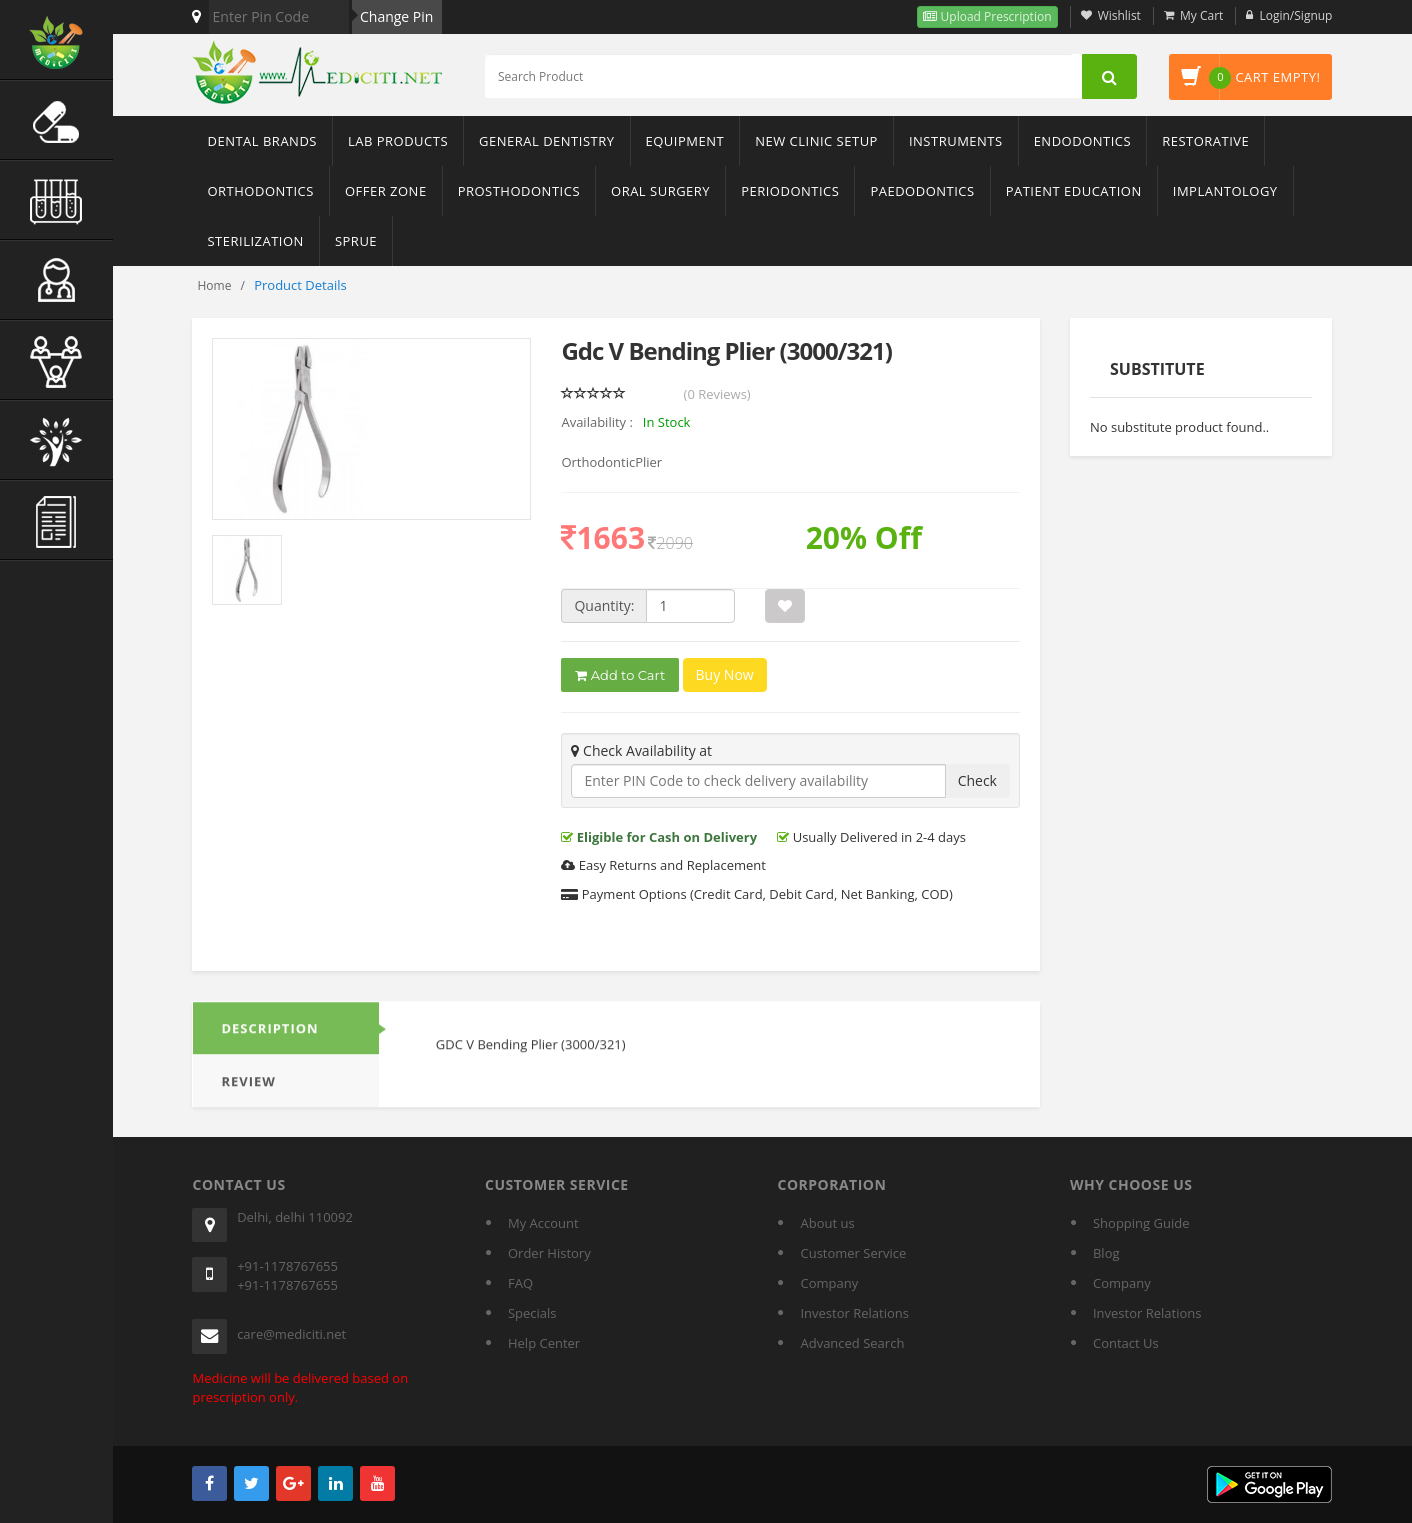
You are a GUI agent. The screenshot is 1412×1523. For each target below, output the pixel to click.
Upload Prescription (994, 16)
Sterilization (255, 241)
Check (977, 780)
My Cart (1201, 15)
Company (829, 1283)
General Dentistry (546, 141)
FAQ (520, 1283)
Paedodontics (922, 191)
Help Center (544, 1343)
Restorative (1205, 141)
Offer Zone (386, 191)
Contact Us (1126, 1343)
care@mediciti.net (291, 1334)
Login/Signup (1295, 15)
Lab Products (398, 141)
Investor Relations (854, 1313)
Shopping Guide (1141, 1223)
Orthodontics (260, 191)
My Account (543, 1223)
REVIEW (248, 1092)
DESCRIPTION (269, 1039)
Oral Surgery (660, 191)
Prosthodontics (519, 191)
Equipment (685, 141)
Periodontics (790, 191)
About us (827, 1223)
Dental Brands (261, 141)
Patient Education (1074, 191)
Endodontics (1083, 141)
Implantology (1225, 191)
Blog (1106, 1253)
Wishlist (1119, 15)
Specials (532, 1313)
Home (214, 285)
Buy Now (725, 675)
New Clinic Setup (816, 141)
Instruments (956, 141)
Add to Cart (620, 676)
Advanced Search (852, 1343)
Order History (549, 1253)
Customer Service (853, 1253)
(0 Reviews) (717, 394)
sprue (356, 241)
